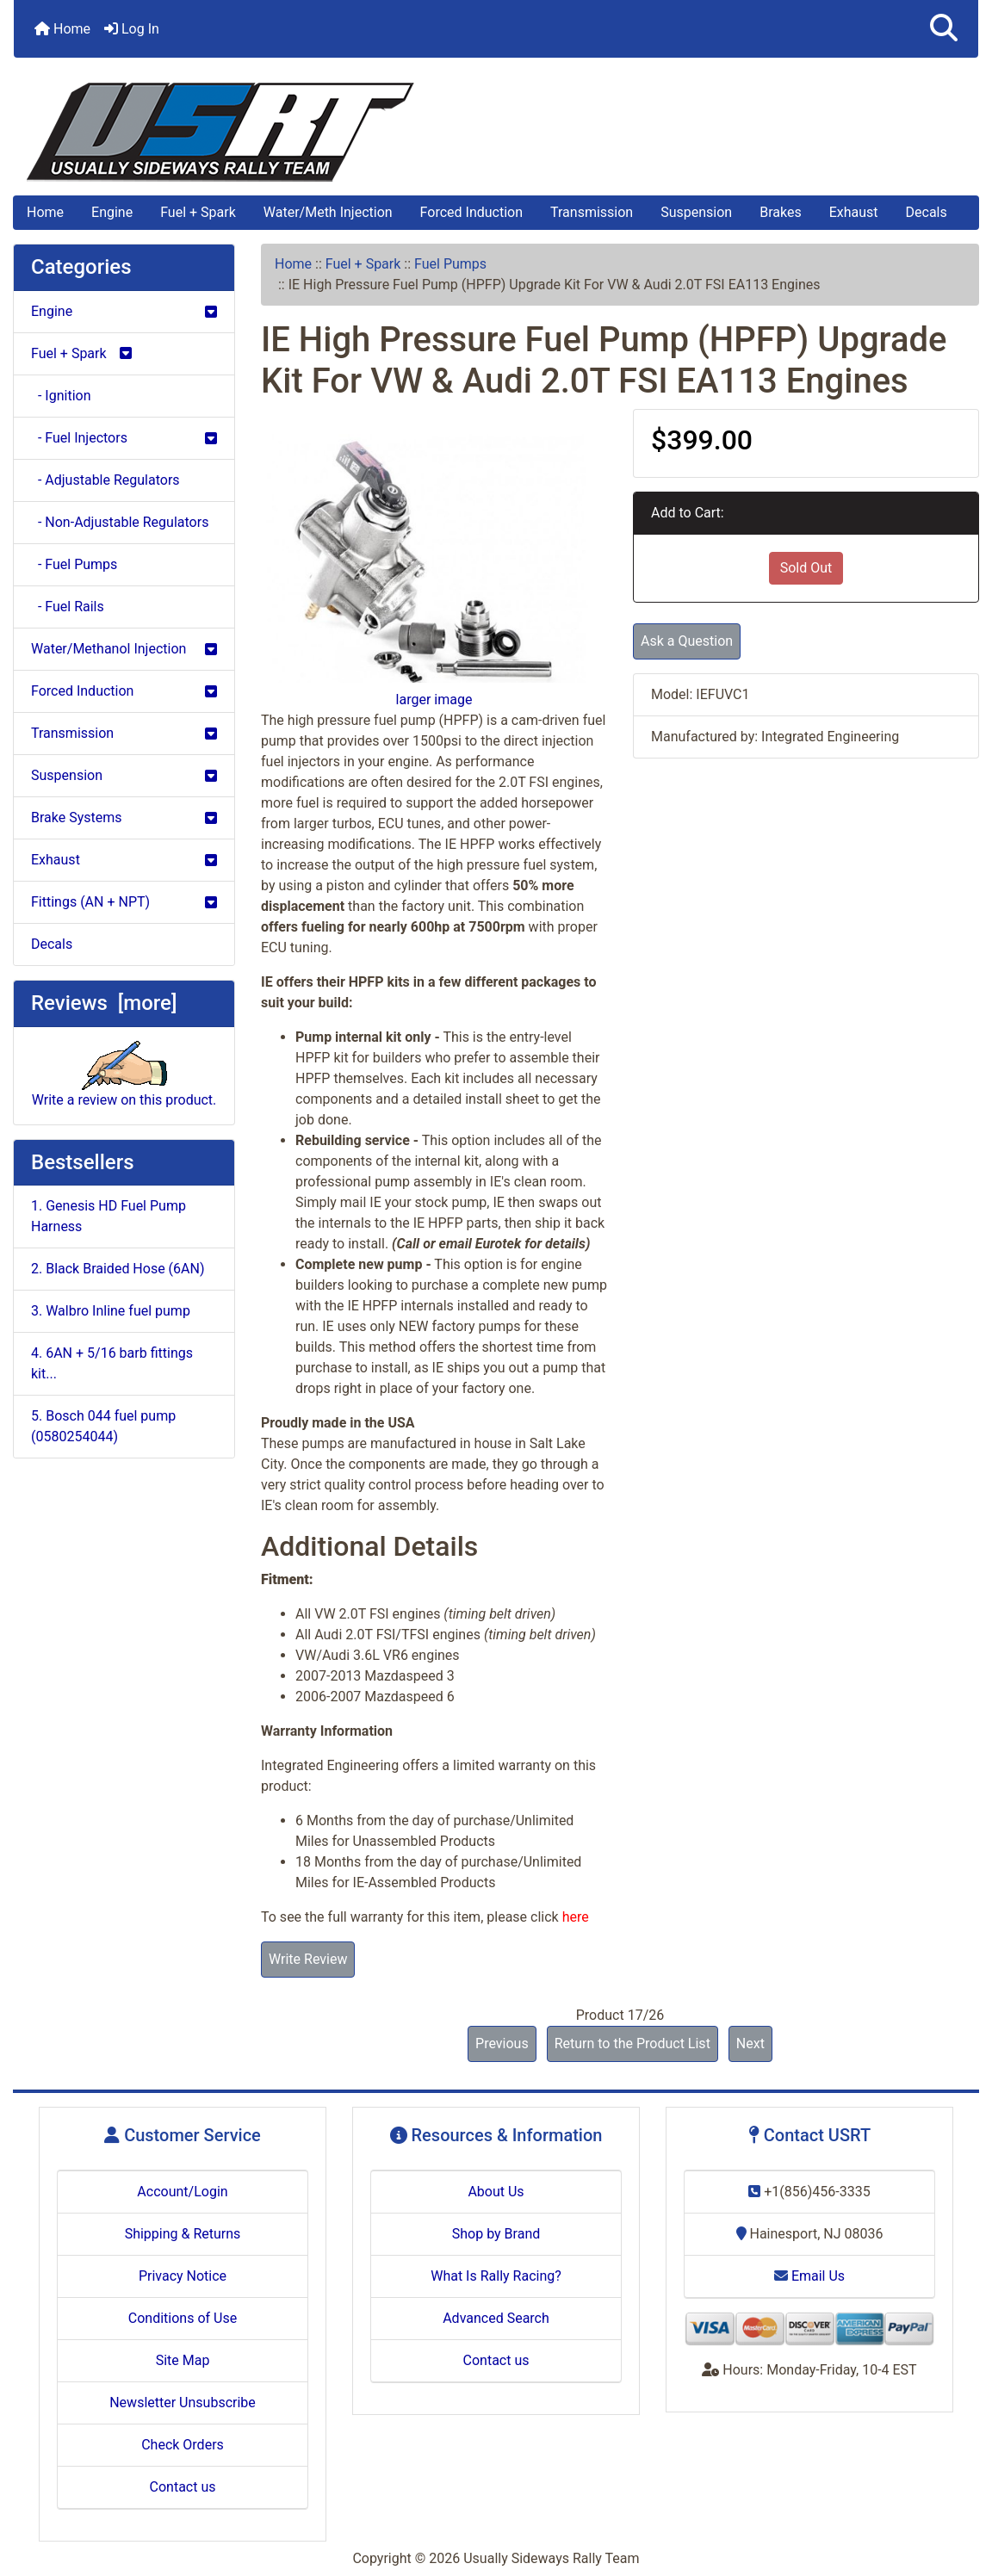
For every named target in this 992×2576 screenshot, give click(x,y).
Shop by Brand (496, 2234)
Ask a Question (687, 641)
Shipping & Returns (183, 2234)
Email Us (809, 2276)
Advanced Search (496, 2318)
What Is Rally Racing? (496, 2276)
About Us (496, 2191)
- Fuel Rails (67, 606)
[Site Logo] (496, 132)
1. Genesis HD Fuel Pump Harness (108, 1216)
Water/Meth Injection (328, 212)
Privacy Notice (182, 2276)
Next (750, 2043)
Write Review (308, 1959)
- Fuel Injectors (124, 438)
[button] (943, 29)
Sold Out (806, 568)
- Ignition (60, 395)
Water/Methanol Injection (124, 649)
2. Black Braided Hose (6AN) (118, 1268)
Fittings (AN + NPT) (124, 902)
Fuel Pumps (450, 264)
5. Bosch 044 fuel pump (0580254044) (103, 1426)
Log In (131, 29)
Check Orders (182, 2445)
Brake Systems (124, 817)
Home (62, 29)
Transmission (591, 212)
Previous (502, 2043)
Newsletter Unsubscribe (182, 2402)
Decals (926, 212)
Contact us (183, 2487)
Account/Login (182, 2191)
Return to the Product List (632, 2043)
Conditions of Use (182, 2318)
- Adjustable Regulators (105, 480)
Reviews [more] (104, 1003)
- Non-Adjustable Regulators (119, 522)
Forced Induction (471, 212)
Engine (112, 212)
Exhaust (853, 212)
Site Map (183, 2360)
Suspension (696, 212)
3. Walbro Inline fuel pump (110, 1311)
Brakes (780, 212)
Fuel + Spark (198, 212)
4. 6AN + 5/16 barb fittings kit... (112, 1363)
